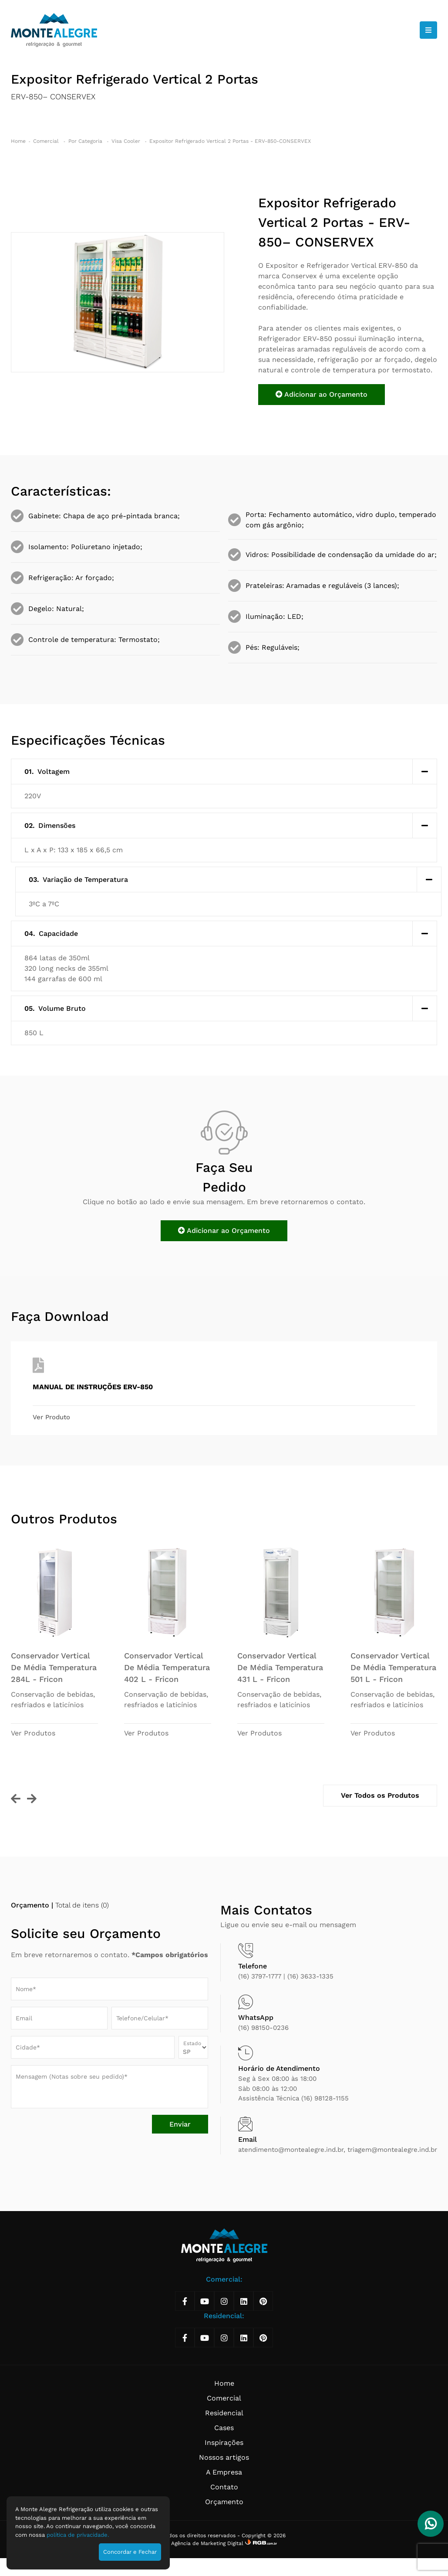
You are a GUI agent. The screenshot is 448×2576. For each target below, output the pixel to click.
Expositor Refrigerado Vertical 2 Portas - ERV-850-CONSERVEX (230, 141)
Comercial (47, 141)
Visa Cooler (126, 141)
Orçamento (224, 2502)
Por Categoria (86, 141)
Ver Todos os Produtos (380, 1795)
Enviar (180, 2124)
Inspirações (224, 2442)
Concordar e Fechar (130, 2552)
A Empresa (224, 2472)
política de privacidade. (78, 2535)
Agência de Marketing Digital (208, 2543)
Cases (224, 2428)
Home (18, 141)
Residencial (224, 2413)
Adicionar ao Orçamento (321, 394)
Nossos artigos (224, 2457)
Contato (224, 2487)
